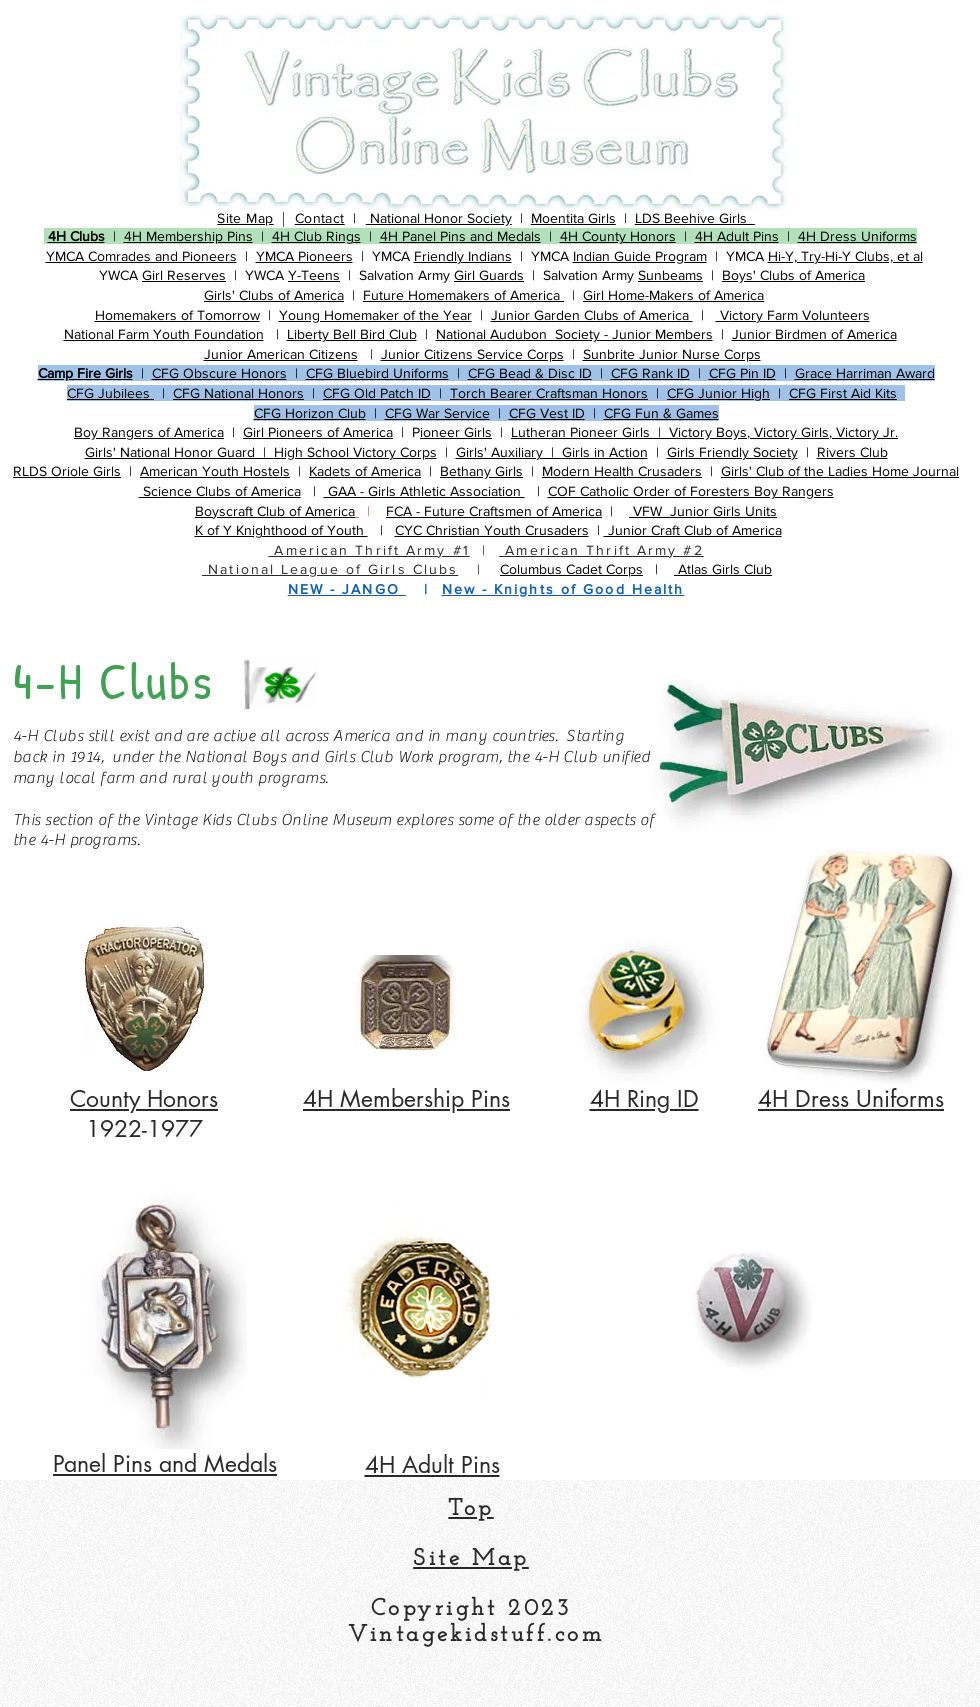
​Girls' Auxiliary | (509, 452)
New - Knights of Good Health (563, 589)
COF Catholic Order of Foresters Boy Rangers (691, 491)
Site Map (245, 218)
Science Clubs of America (220, 491)
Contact (320, 218)
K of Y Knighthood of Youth (281, 530)
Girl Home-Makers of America (673, 295)
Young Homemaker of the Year (375, 315)
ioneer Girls (456, 432)
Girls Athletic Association (446, 491)
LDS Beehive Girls (695, 218)
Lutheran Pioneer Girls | (590, 432)
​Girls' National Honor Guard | (179, 452)
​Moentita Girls (573, 218)
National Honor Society (439, 218)
